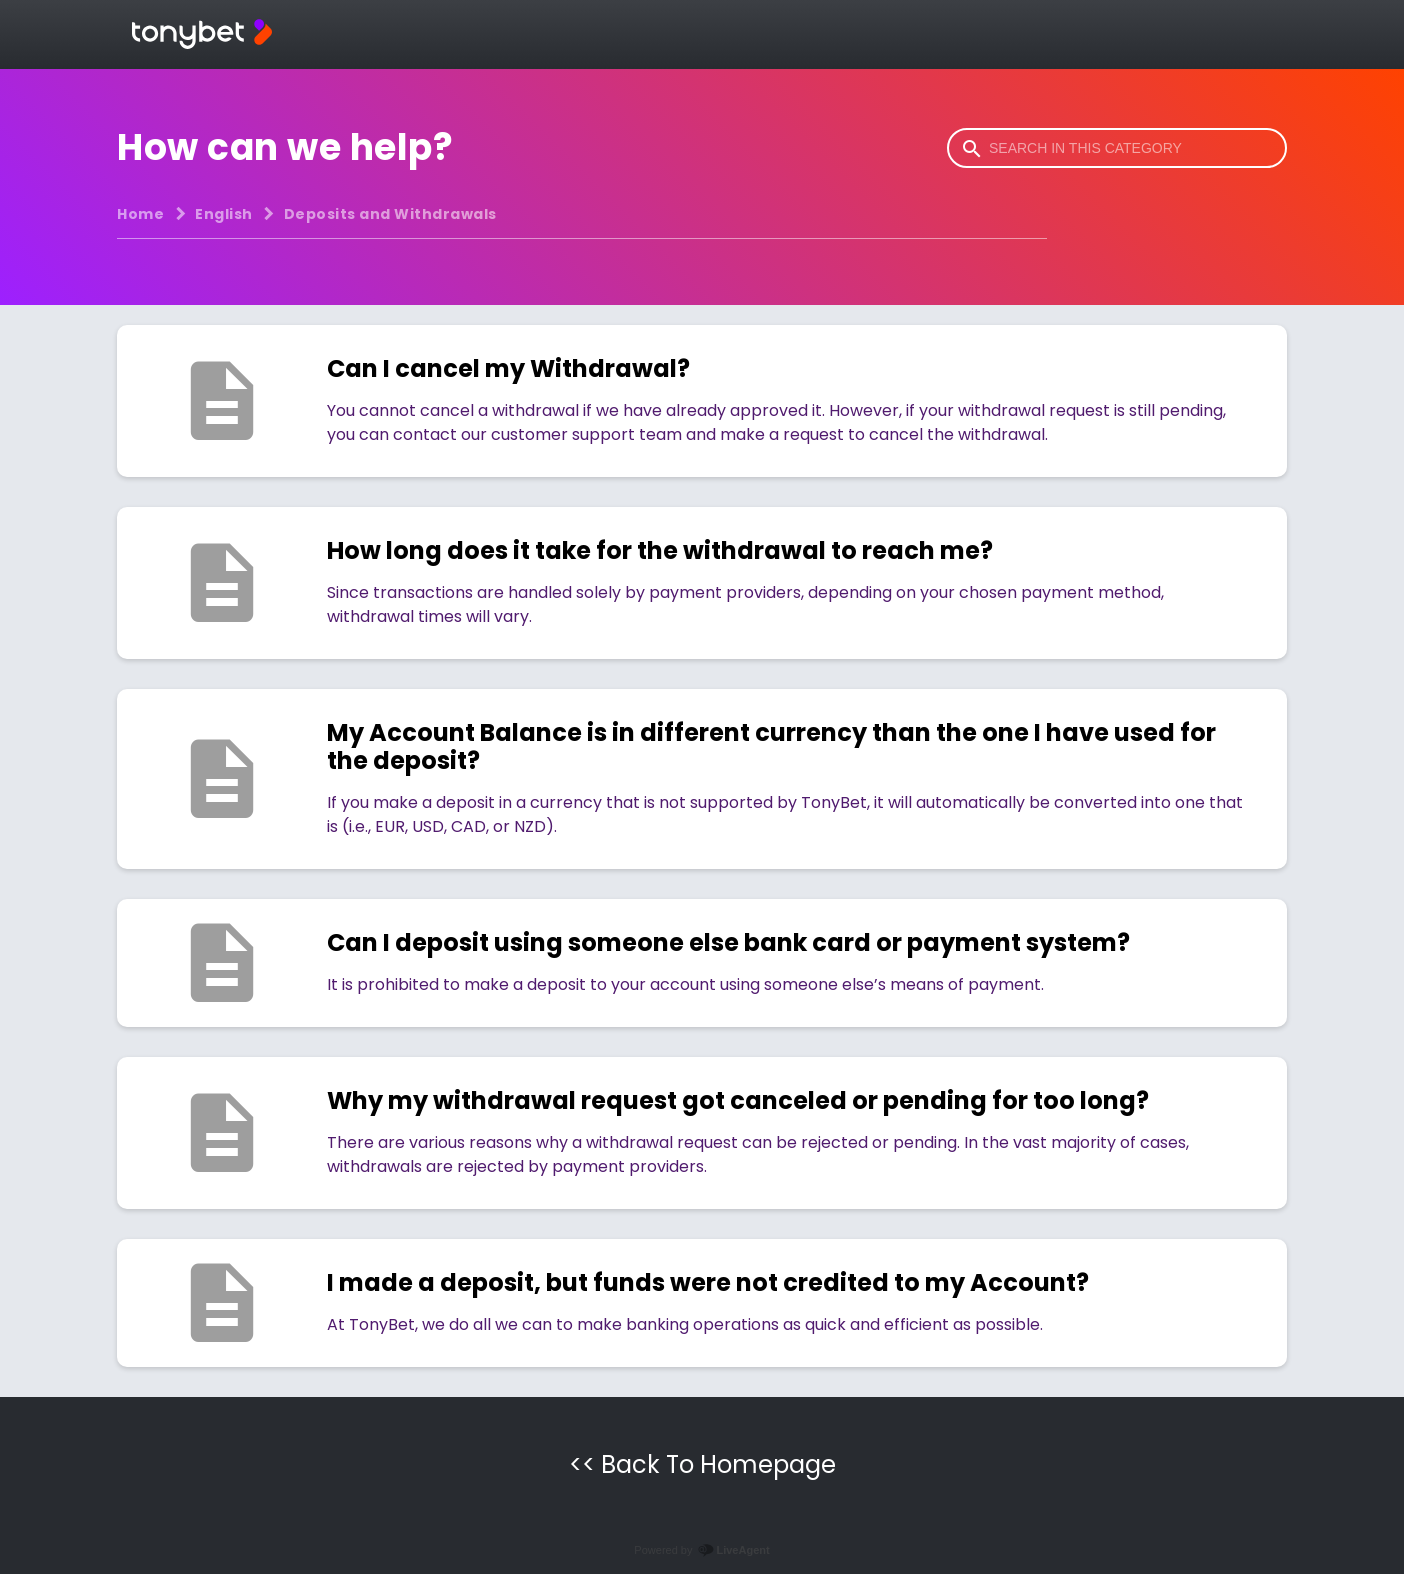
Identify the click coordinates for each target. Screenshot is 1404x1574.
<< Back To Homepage (702, 1464)
